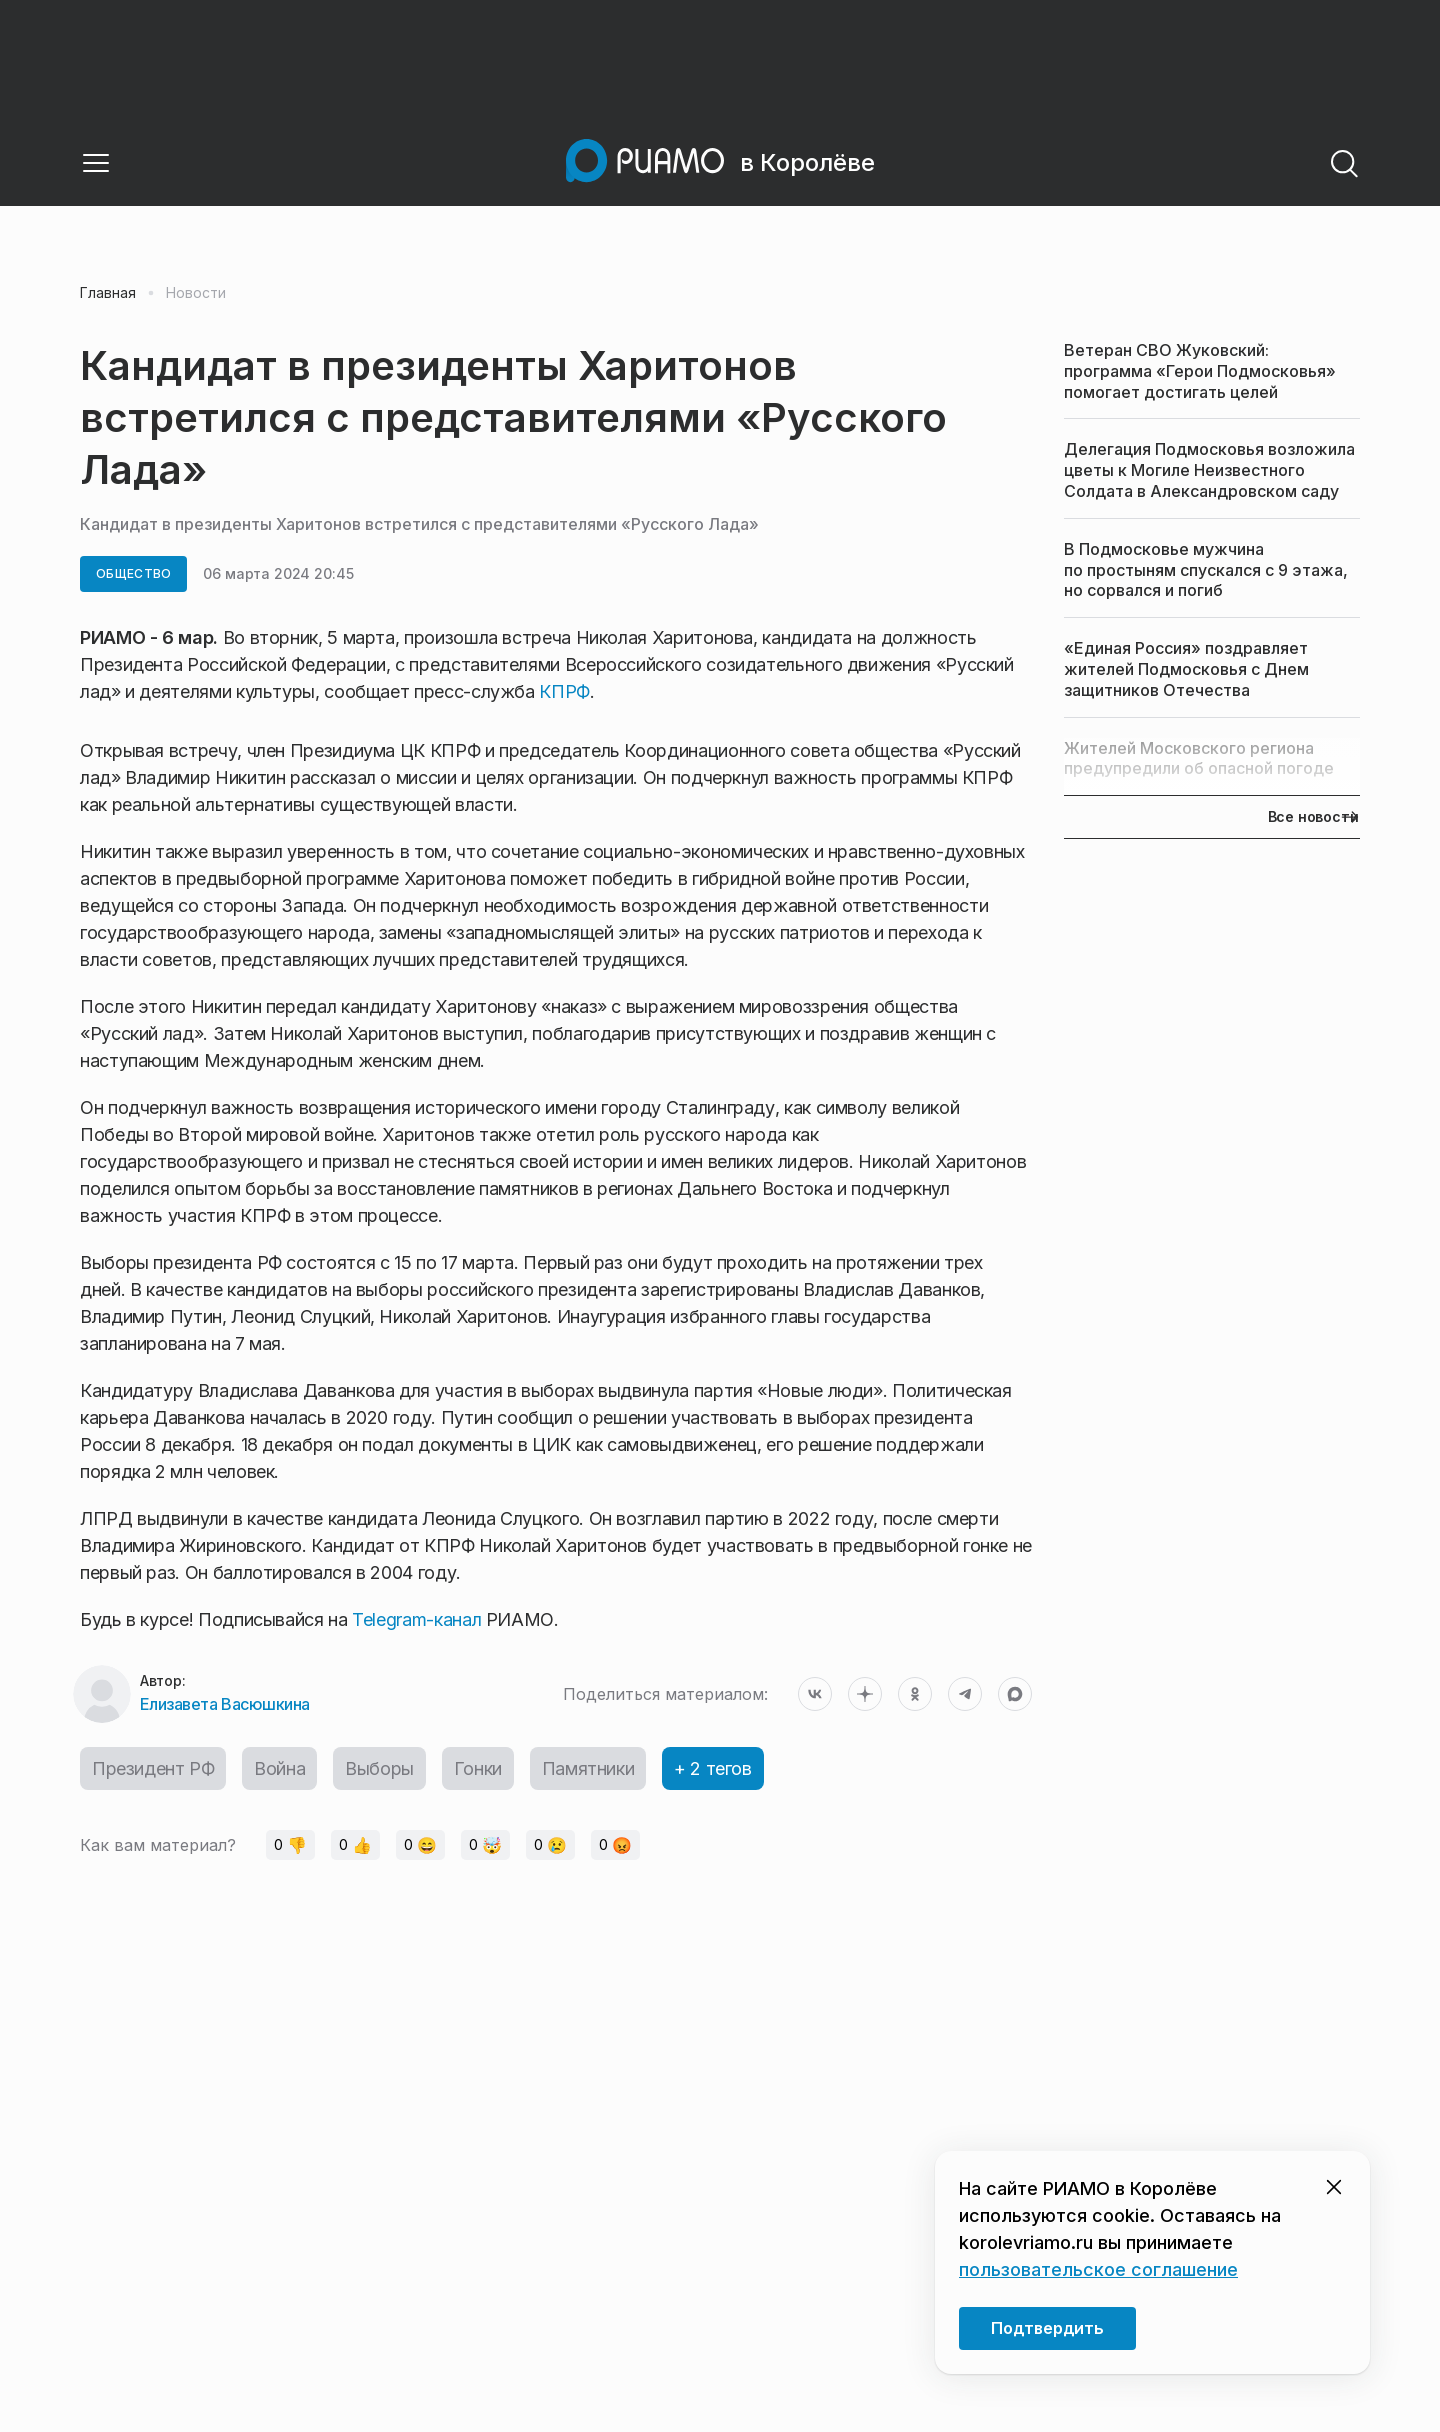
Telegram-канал (416, 1619)
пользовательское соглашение (1098, 2269)
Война (279, 1768)
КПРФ (564, 691)
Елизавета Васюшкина (225, 1704)
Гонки (478, 1768)
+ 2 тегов (712, 1768)
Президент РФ (153, 1768)
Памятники (588, 1768)
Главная (108, 293)
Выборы (379, 1768)
